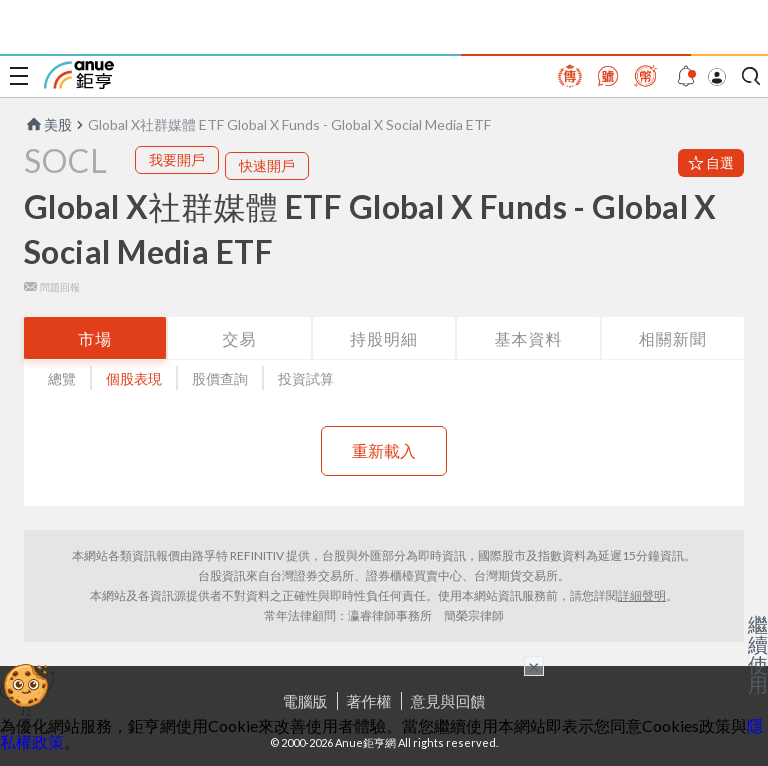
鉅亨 (79, 75)
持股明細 (384, 338)
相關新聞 (673, 338)
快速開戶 (267, 165)
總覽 (62, 378)
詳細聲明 (642, 595)
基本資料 (528, 338)
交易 (240, 338)
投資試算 (306, 378)
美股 (48, 124)
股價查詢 (220, 378)
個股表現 (134, 378)
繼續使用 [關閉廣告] (758, 654)
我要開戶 (177, 159)
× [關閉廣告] (534, 666)
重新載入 (384, 450)
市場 (95, 338)
